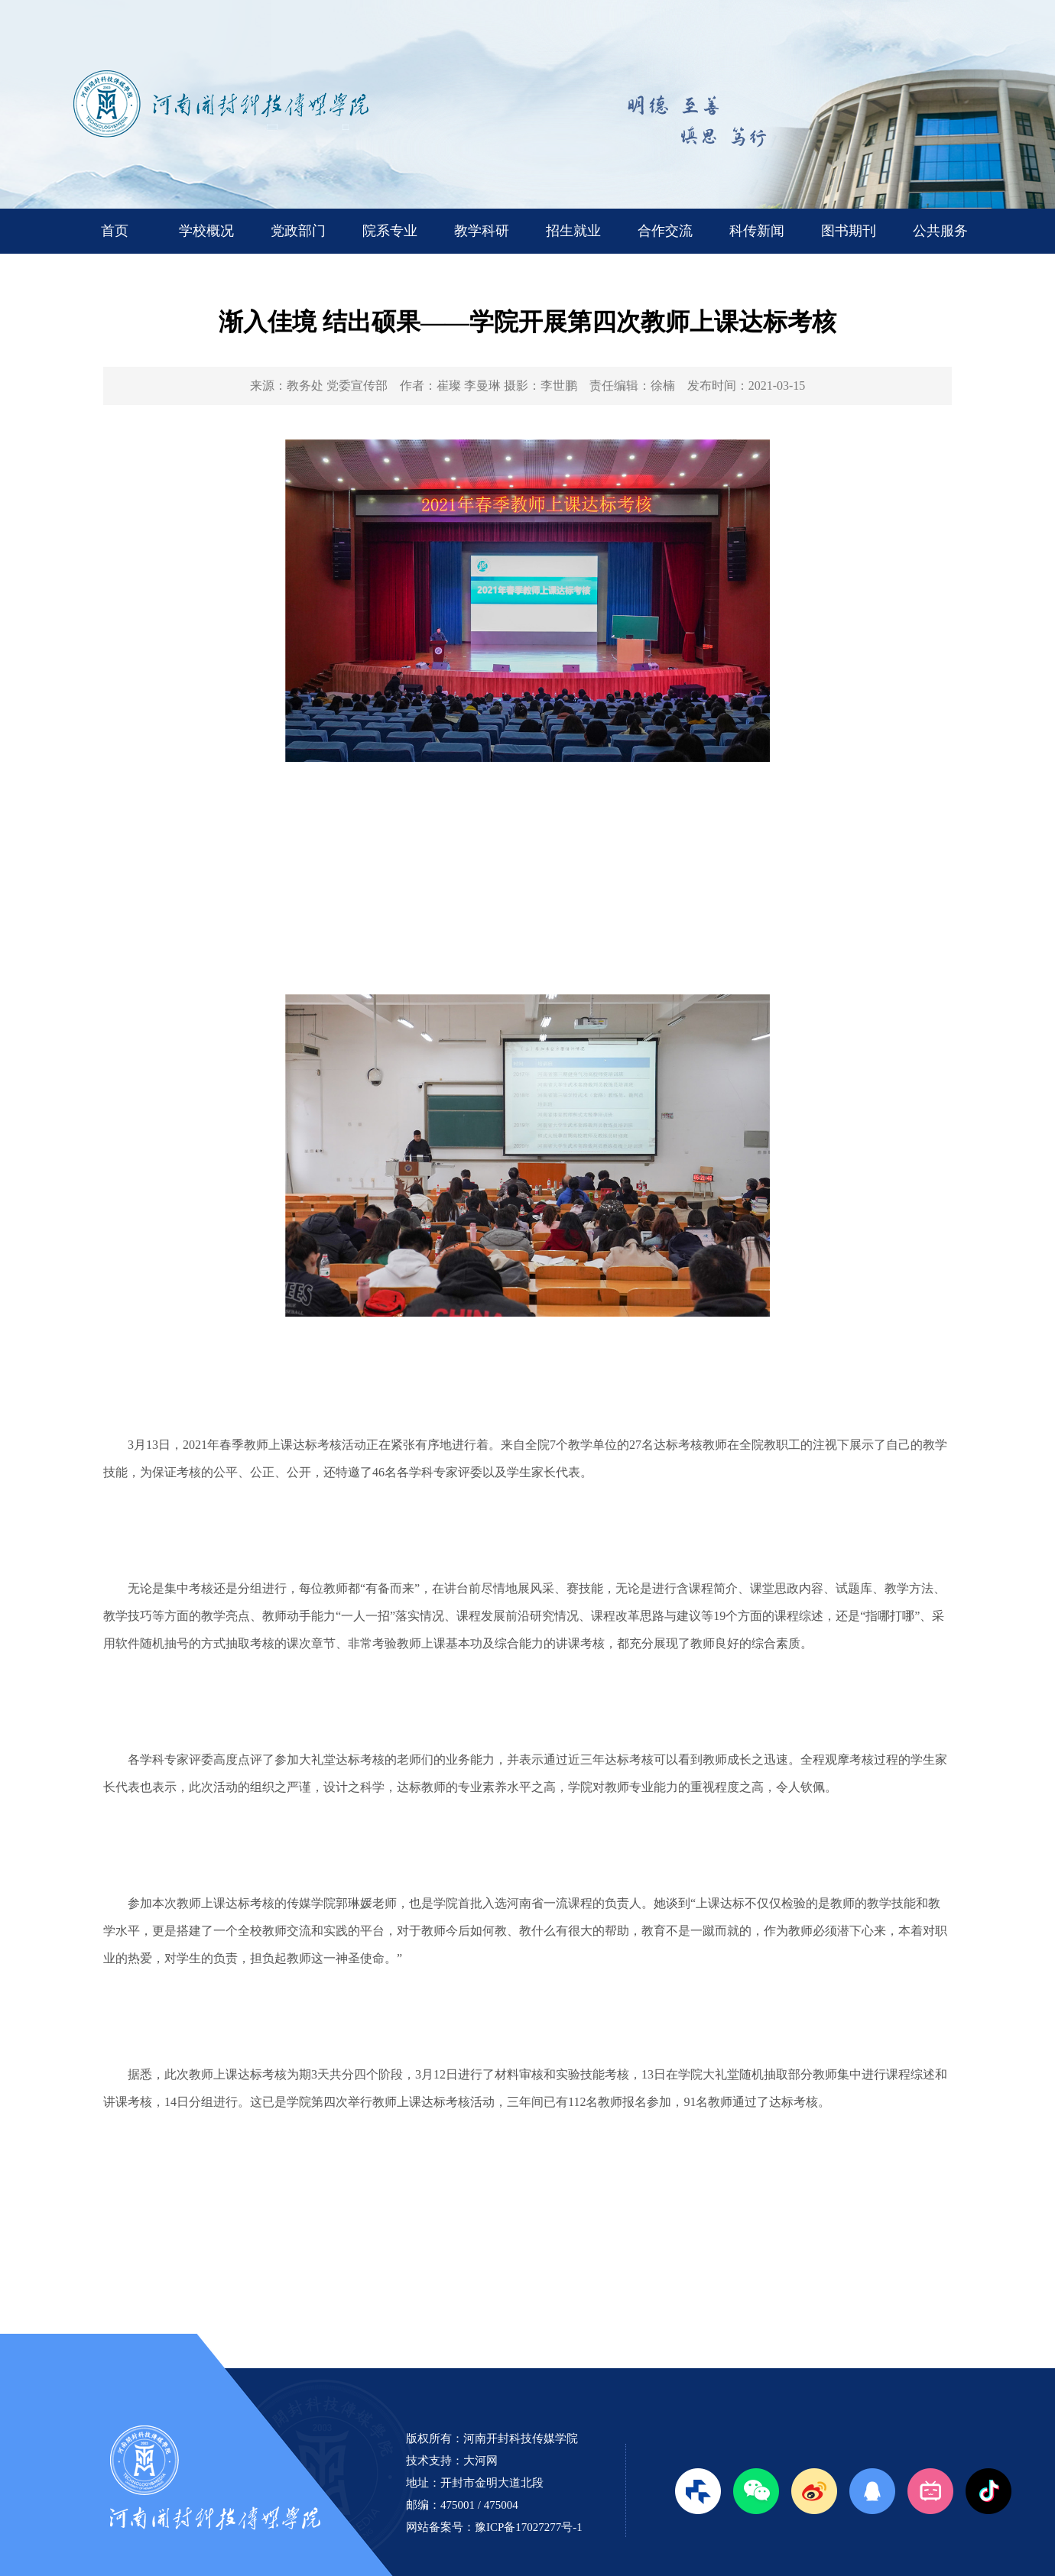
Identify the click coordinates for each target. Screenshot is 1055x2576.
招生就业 (573, 230)
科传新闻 (756, 230)
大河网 (480, 2460)
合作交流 (665, 230)
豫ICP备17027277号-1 (529, 2527)
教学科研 (481, 230)
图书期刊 (848, 230)
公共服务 (940, 230)
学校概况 (206, 230)
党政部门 (298, 230)
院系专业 (389, 230)
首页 (114, 230)
